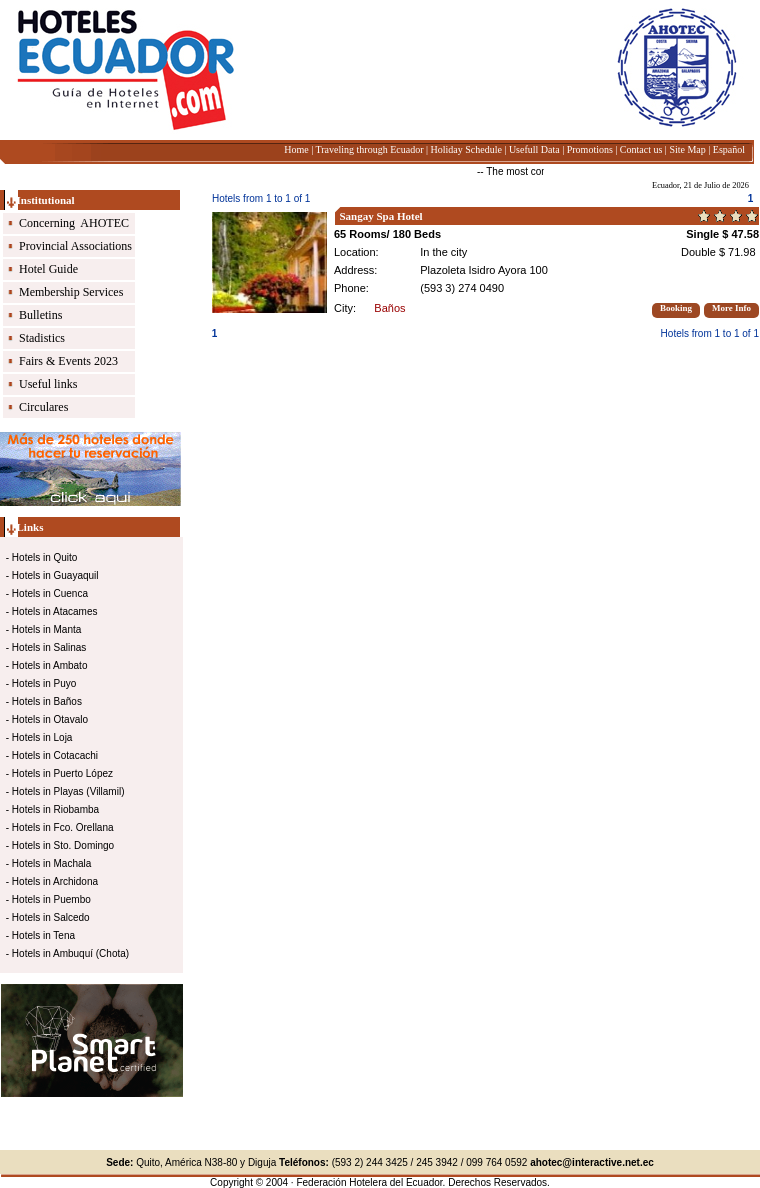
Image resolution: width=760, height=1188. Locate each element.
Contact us (641, 149)
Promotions (590, 149)
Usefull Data (534, 149)
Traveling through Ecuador (370, 149)
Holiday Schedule (465, 149)
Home (296, 149)
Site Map (687, 149)
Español (729, 149)
